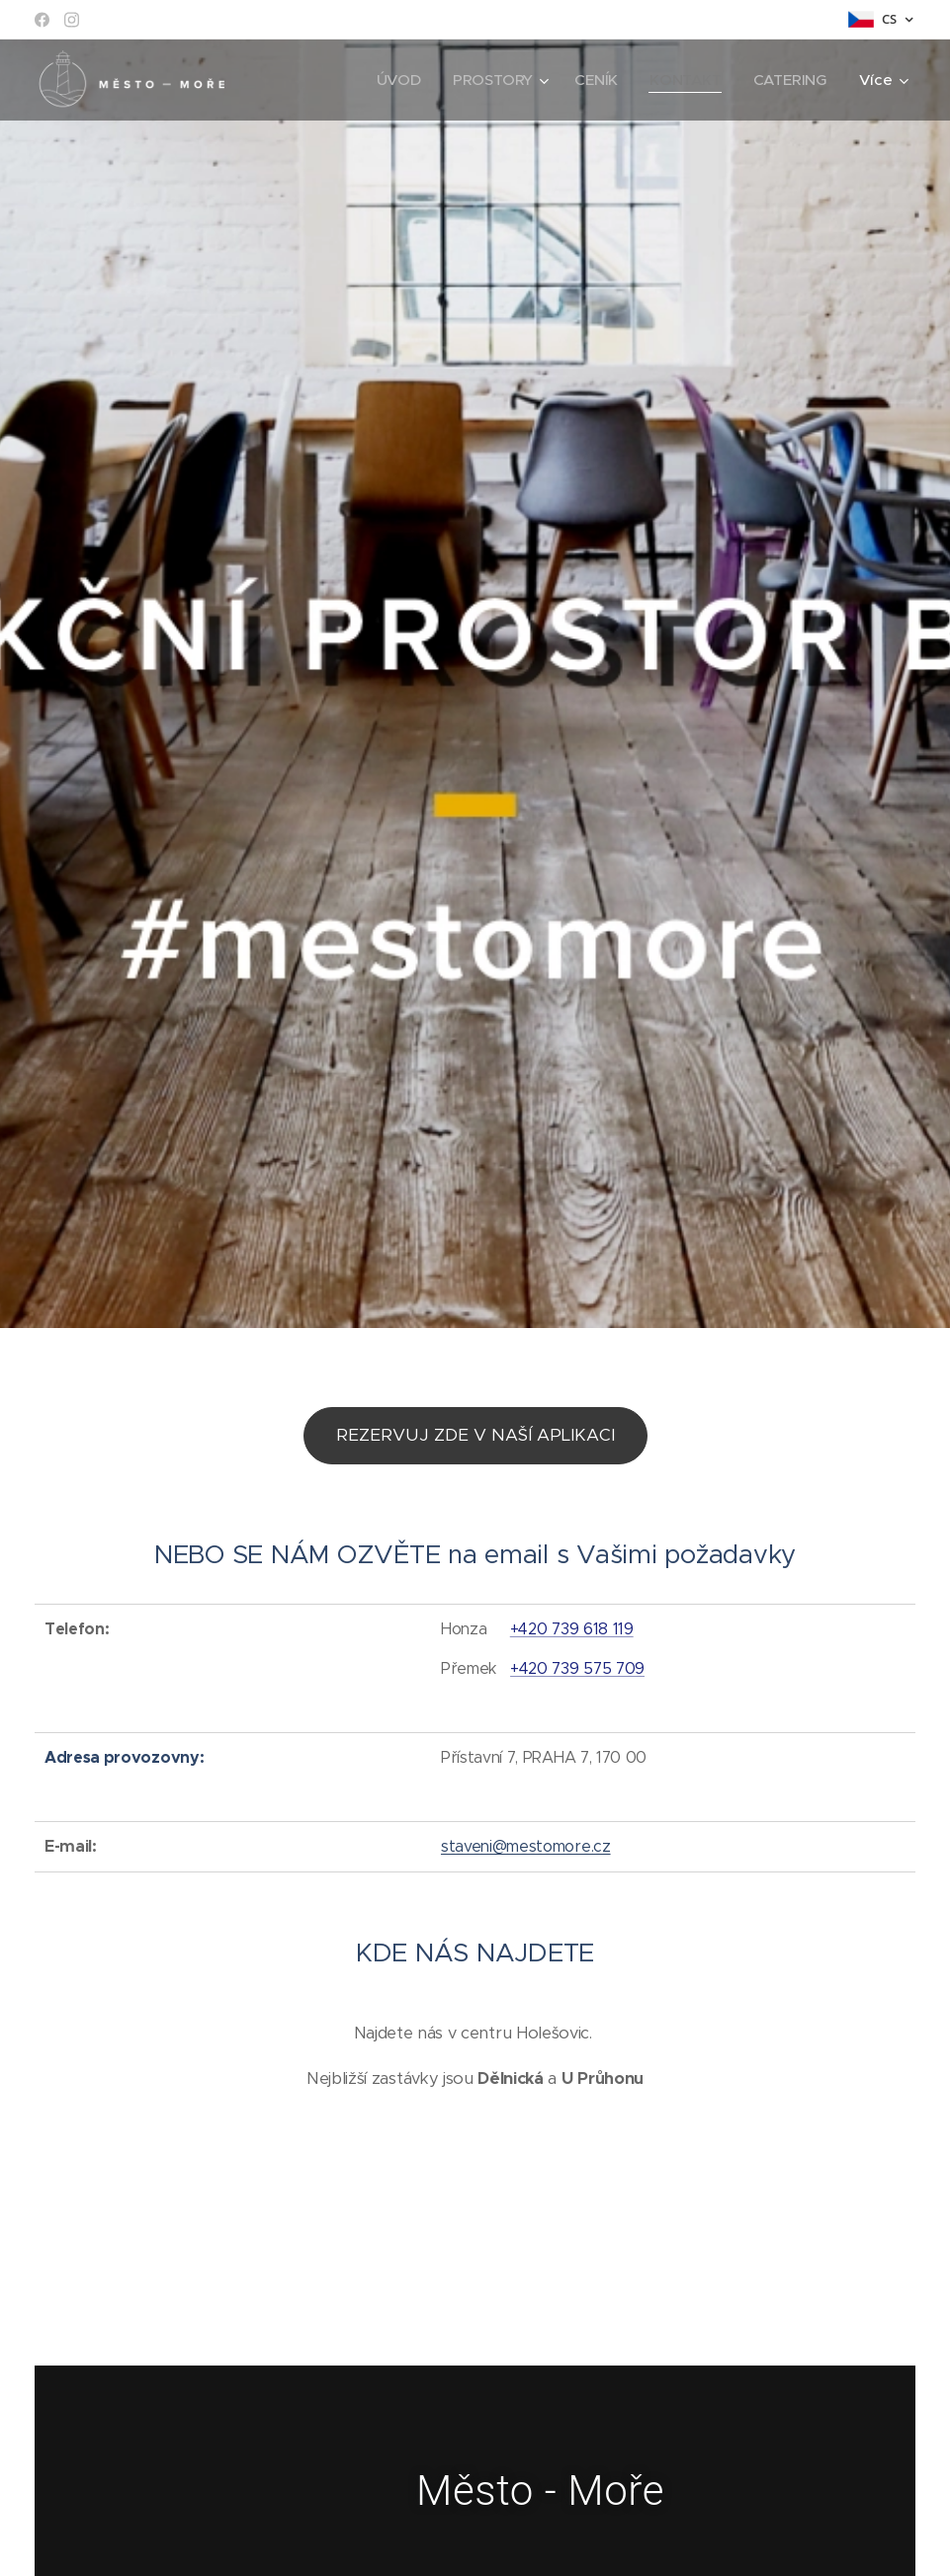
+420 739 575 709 (577, 1667)
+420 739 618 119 (572, 1629)
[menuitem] (398, 80)
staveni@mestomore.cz (526, 1846)
